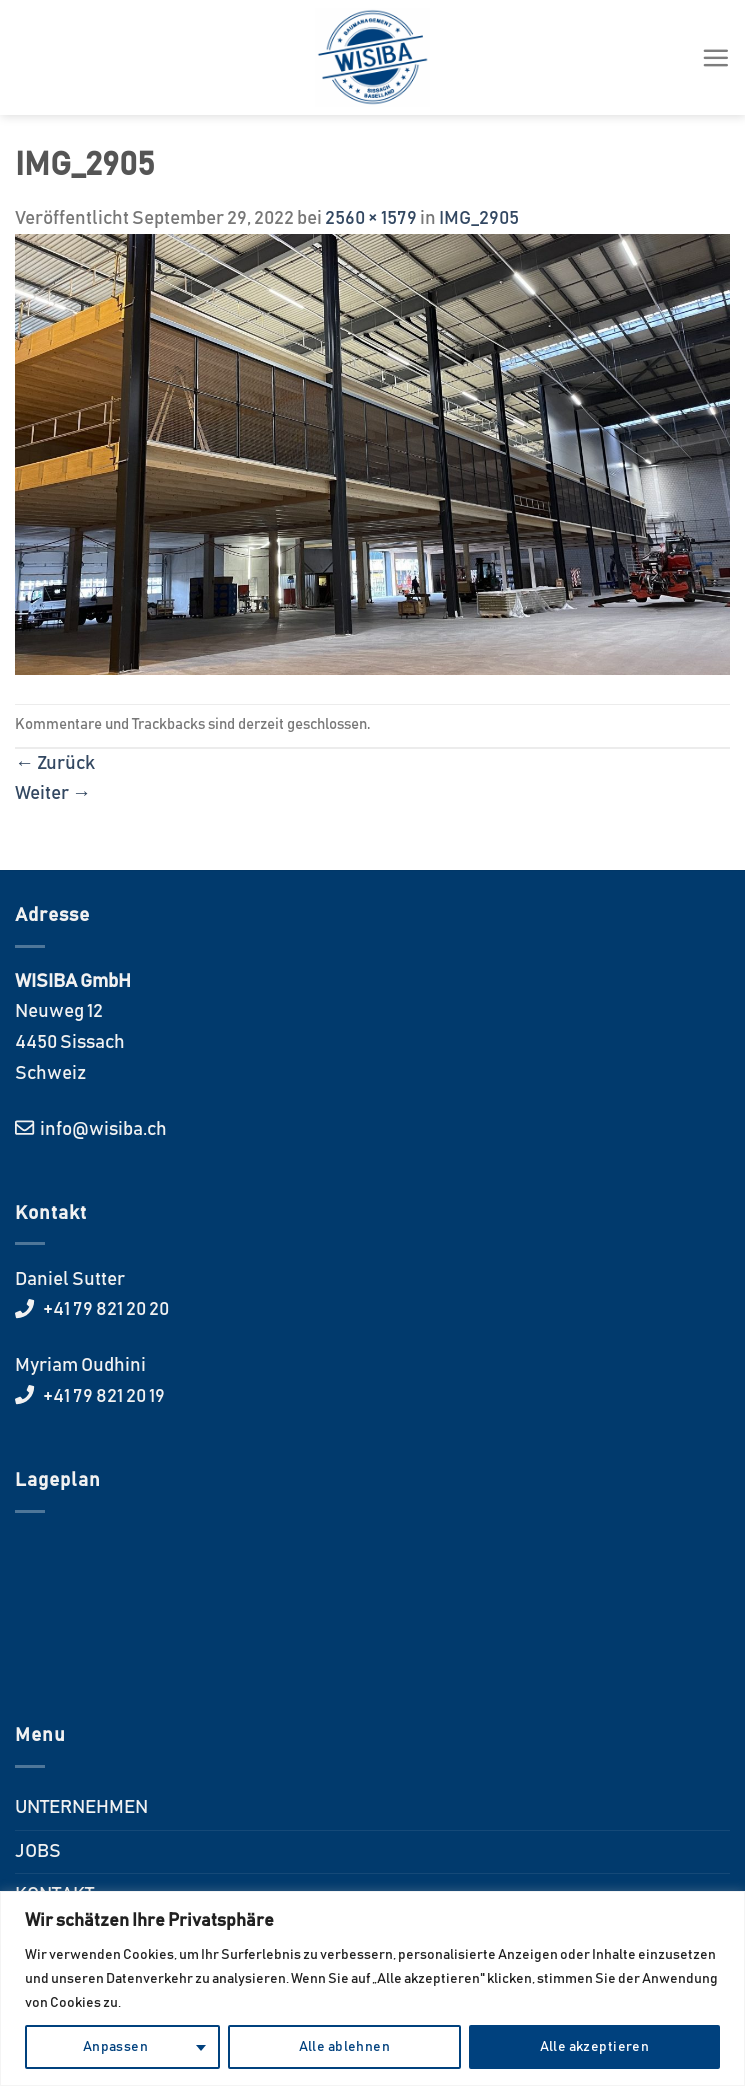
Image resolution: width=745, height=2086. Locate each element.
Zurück (55, 763)
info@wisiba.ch (102, 1129)
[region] (372, 1988)
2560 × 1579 (371, 218)
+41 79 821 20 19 (102, 1396)
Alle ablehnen (344, 2047)
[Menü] (715, 57)
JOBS (38, 1851)
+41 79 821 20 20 (104, 1309)
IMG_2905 (479, 218)
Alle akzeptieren (595, 2047)
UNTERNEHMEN (81, 1807)
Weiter (53, 793)
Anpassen (115, 2047)
